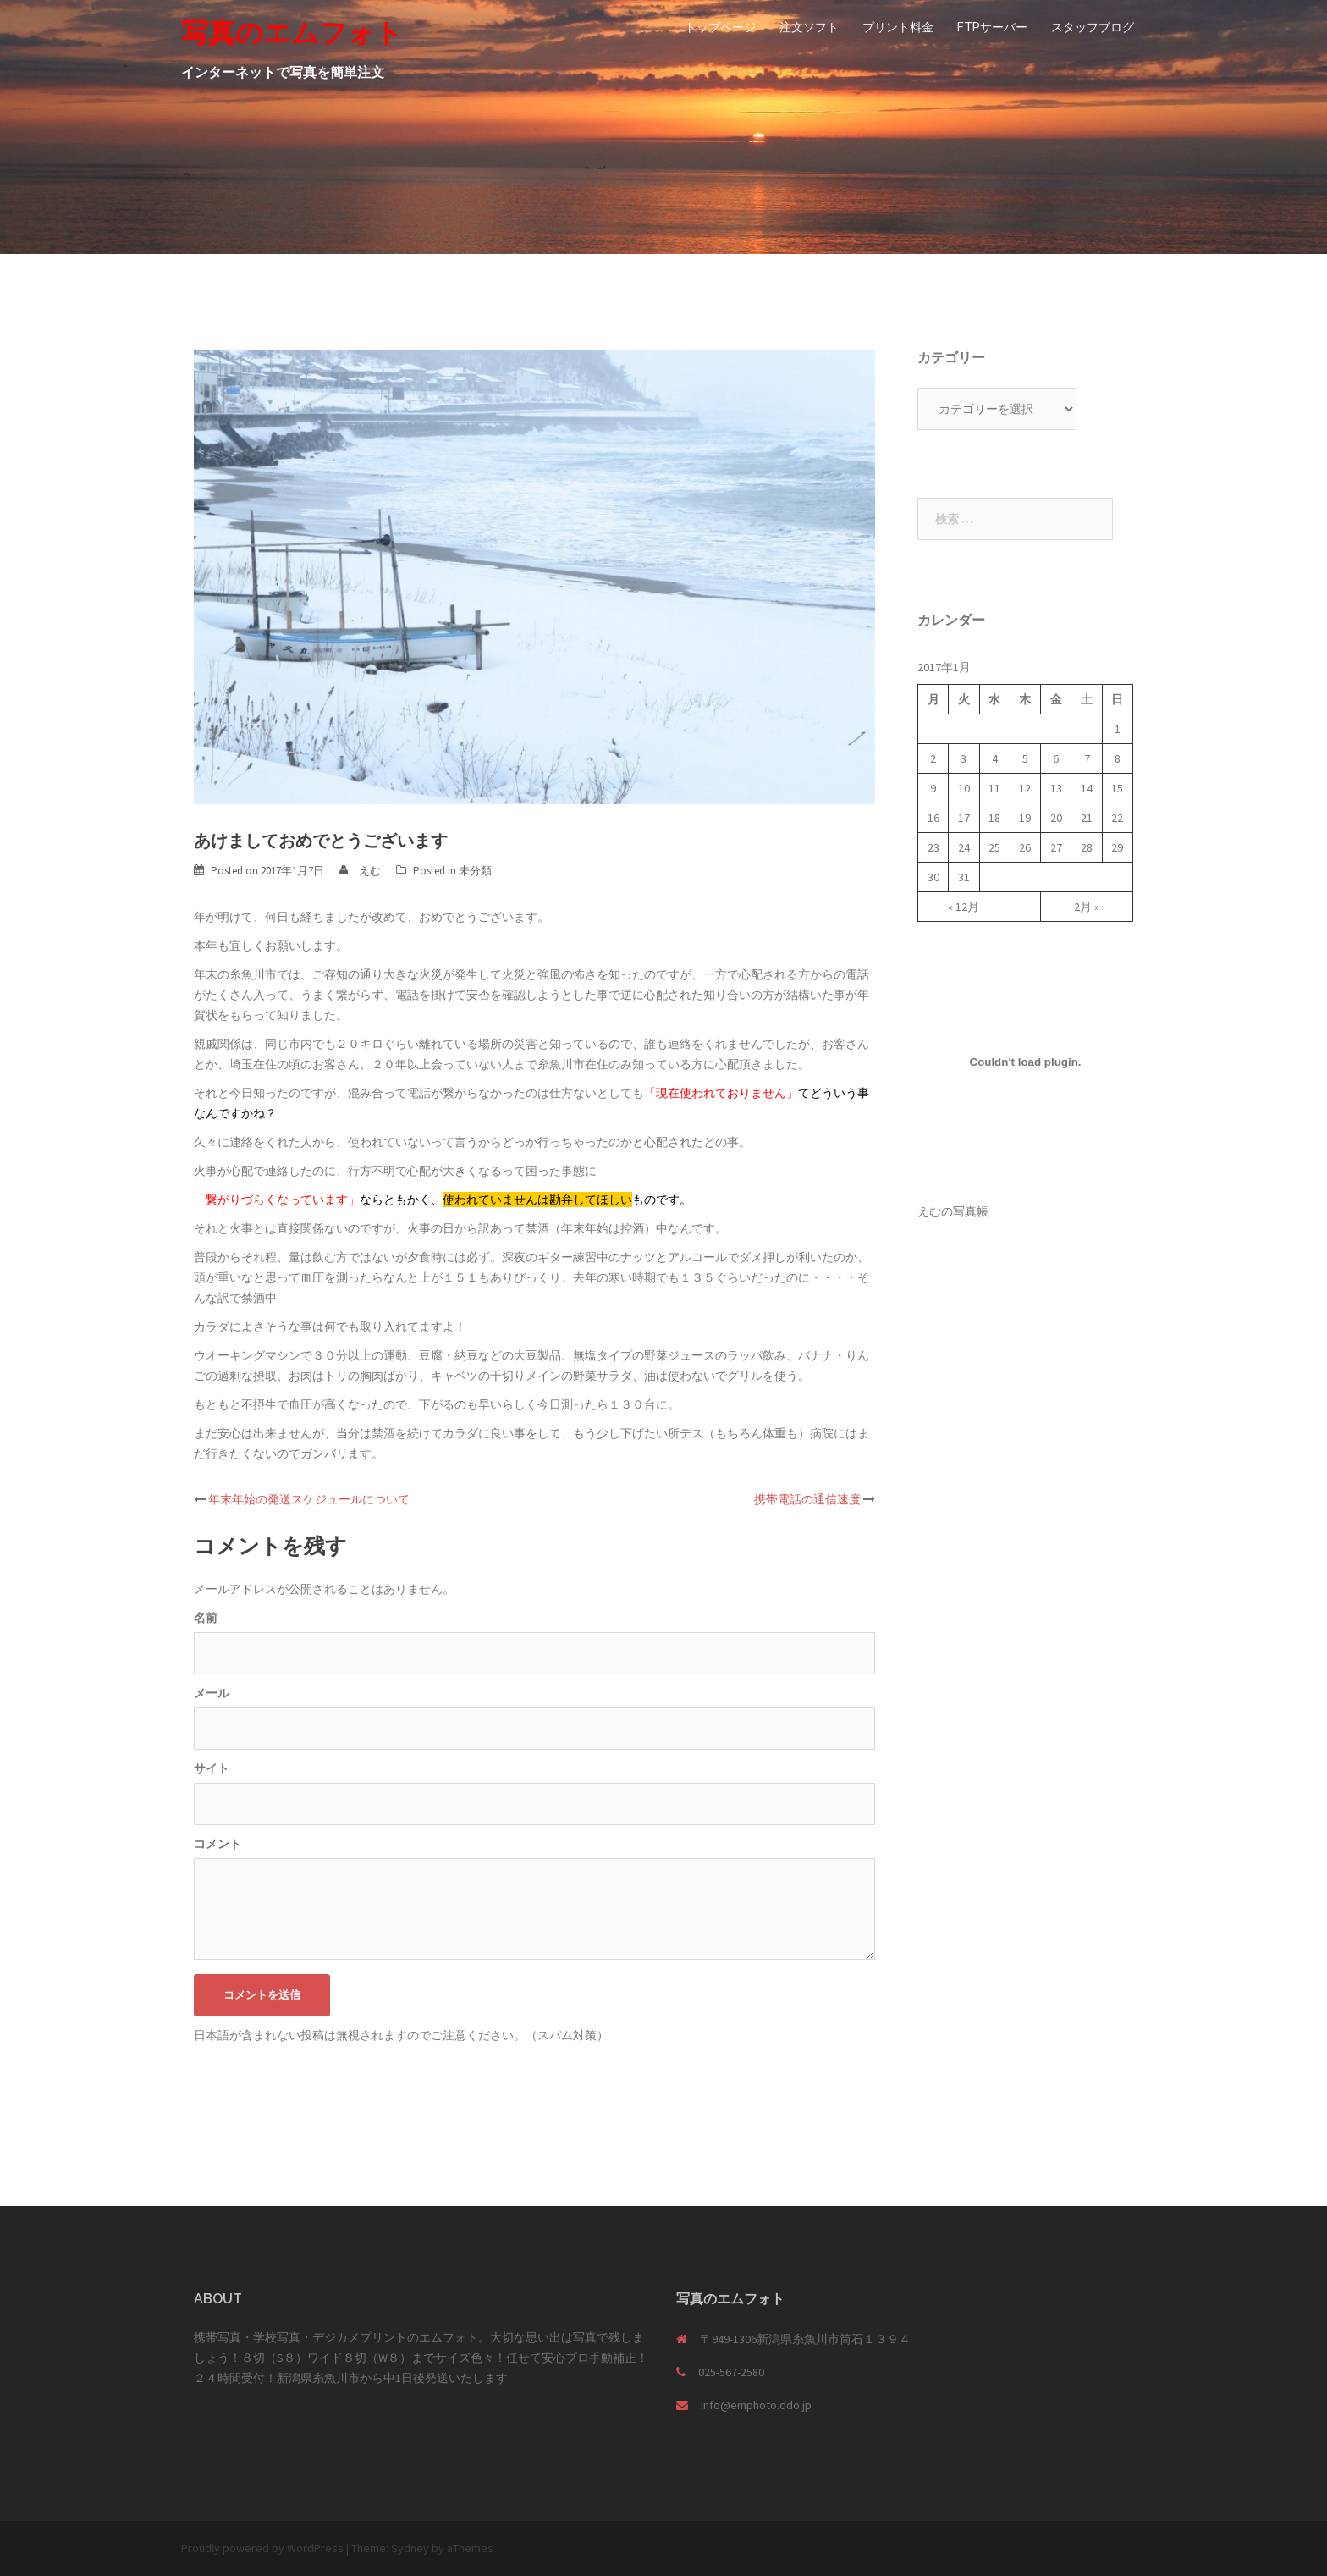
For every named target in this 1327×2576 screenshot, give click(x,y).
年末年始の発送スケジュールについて (309, 1499)
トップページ (720, 27)
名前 (205, 1617)
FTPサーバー (992, 27)
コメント (217, 1843)
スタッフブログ (1092, 27)
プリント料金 (897, 27)
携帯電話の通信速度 (807, 1499)
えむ (370, 870)
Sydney (410, 2548)
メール (211, 1693)
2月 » (1086, 906)
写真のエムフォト (292, 32)
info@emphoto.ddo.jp (756, 2405)
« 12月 (963, 906)
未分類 (475, 870)
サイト (211, 1768)
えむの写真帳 (952, 1211)
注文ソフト (809, 27)
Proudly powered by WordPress (262, 2548)
